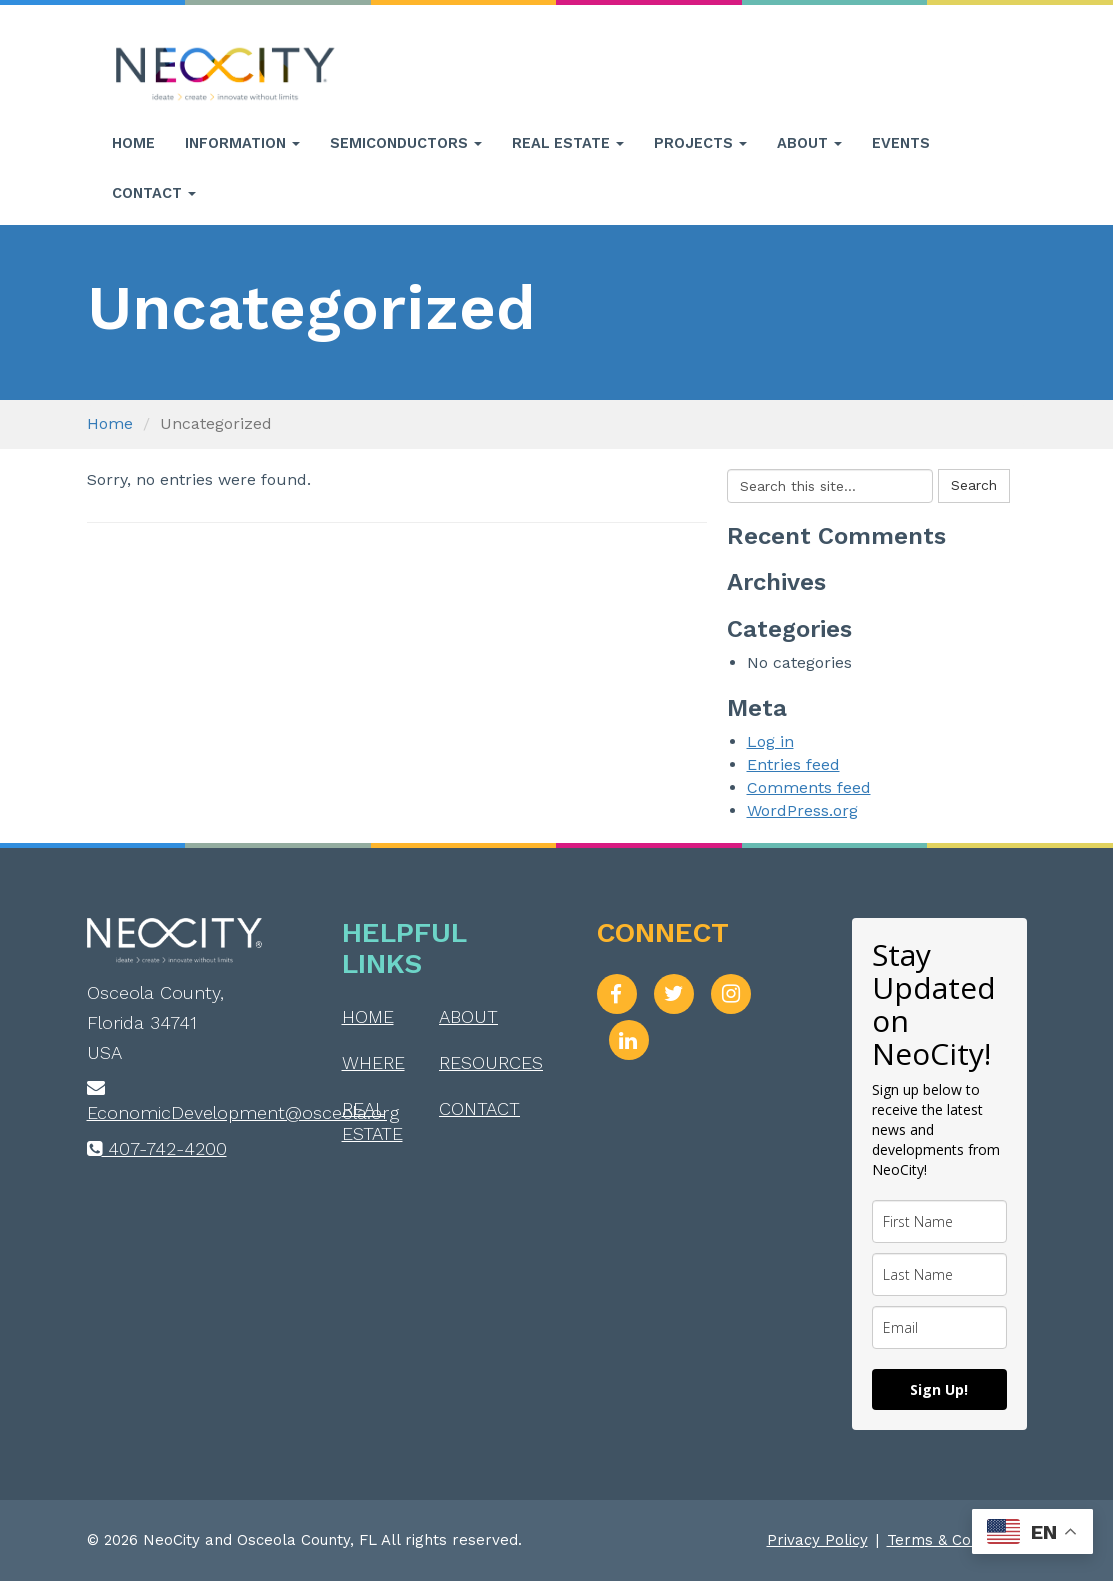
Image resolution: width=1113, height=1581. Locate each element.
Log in (770, 741)
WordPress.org (802, 810)
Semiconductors (406, 143)
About (809, 143)
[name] (939, 1221)
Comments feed (809, 787)
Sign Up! (939, 1389)
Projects (700, 143)
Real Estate (568, 143)
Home (133, 143)
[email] (939, 1327)
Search (974, 485)
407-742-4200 (157, 1148)
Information (242, 143)
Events (901, 143)
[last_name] (939, 1274)
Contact (154, 193)
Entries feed (793, 764)
